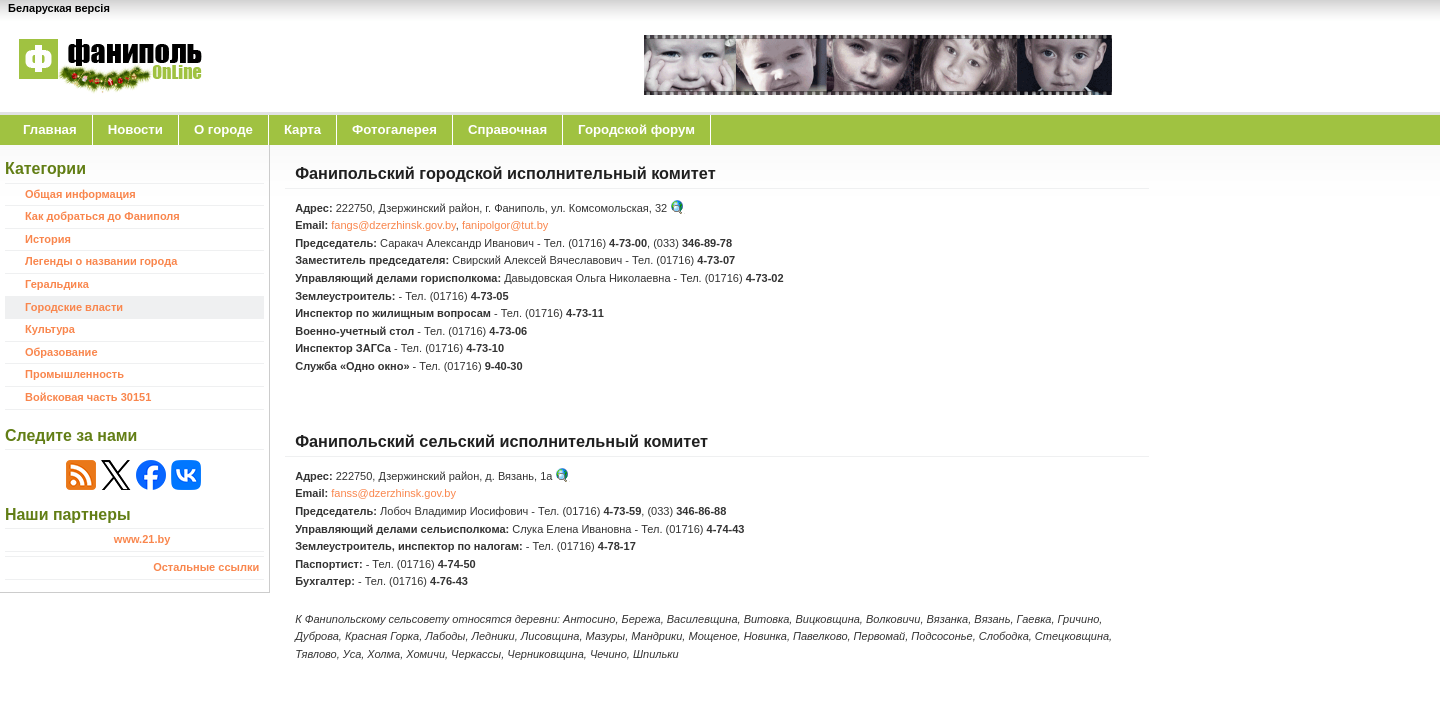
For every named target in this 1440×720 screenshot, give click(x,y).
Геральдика (57, 284)
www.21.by (142, 539)
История (48, 239)
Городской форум (636, 129)
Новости (135, 129)
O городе (223, 129)
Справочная (507, 129)
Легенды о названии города (101, 261)
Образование (61, 352)
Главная (50, 129)
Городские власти (74, 307)
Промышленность (74, 374)
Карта (302, 129)
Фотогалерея (394, 129)
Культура (50, 329)
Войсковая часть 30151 (88, 397)
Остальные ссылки (206, 567)
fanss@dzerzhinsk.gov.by (393, 493)
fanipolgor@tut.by (505, 225)
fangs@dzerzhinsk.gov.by (393, 225)
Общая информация (80, 194)
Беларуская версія (59, 8)
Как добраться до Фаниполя (102, 216)
